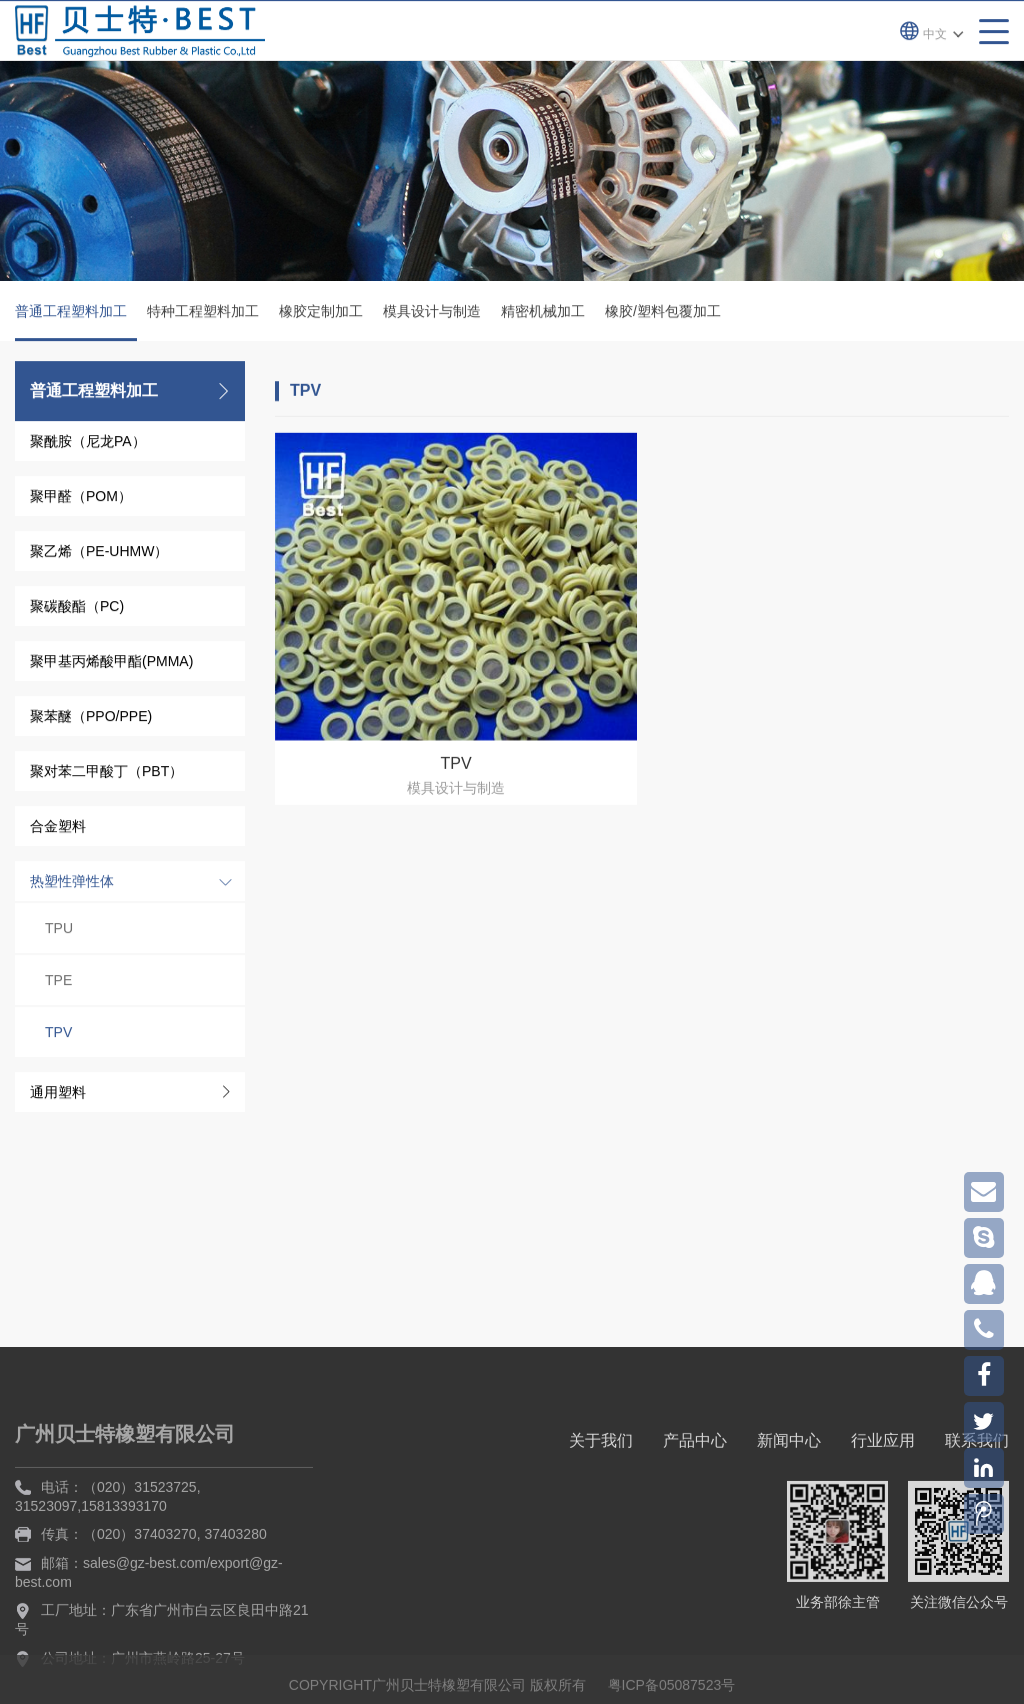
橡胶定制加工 (321, 314)
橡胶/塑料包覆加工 (663, 314)
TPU (59, 931)
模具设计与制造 (432, 314)
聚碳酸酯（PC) (77, 609)
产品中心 (695, 1541)
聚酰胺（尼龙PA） (88, 444)
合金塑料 (58, 829)
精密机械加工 (543, 314)
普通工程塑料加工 (76, 325)
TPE (58, 983)
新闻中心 (789, 1541)
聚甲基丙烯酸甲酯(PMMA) (111, 664)
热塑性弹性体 (72, 884)
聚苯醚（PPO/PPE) (91, 719)
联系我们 (977, 1541)
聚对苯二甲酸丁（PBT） (106, 774)
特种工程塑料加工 (203, 314)
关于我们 (601, 1541)
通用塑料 (58, 1095)
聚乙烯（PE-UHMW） (99, 554)
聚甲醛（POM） (81, 499)
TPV (58, 1035)
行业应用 (883, 1541)
